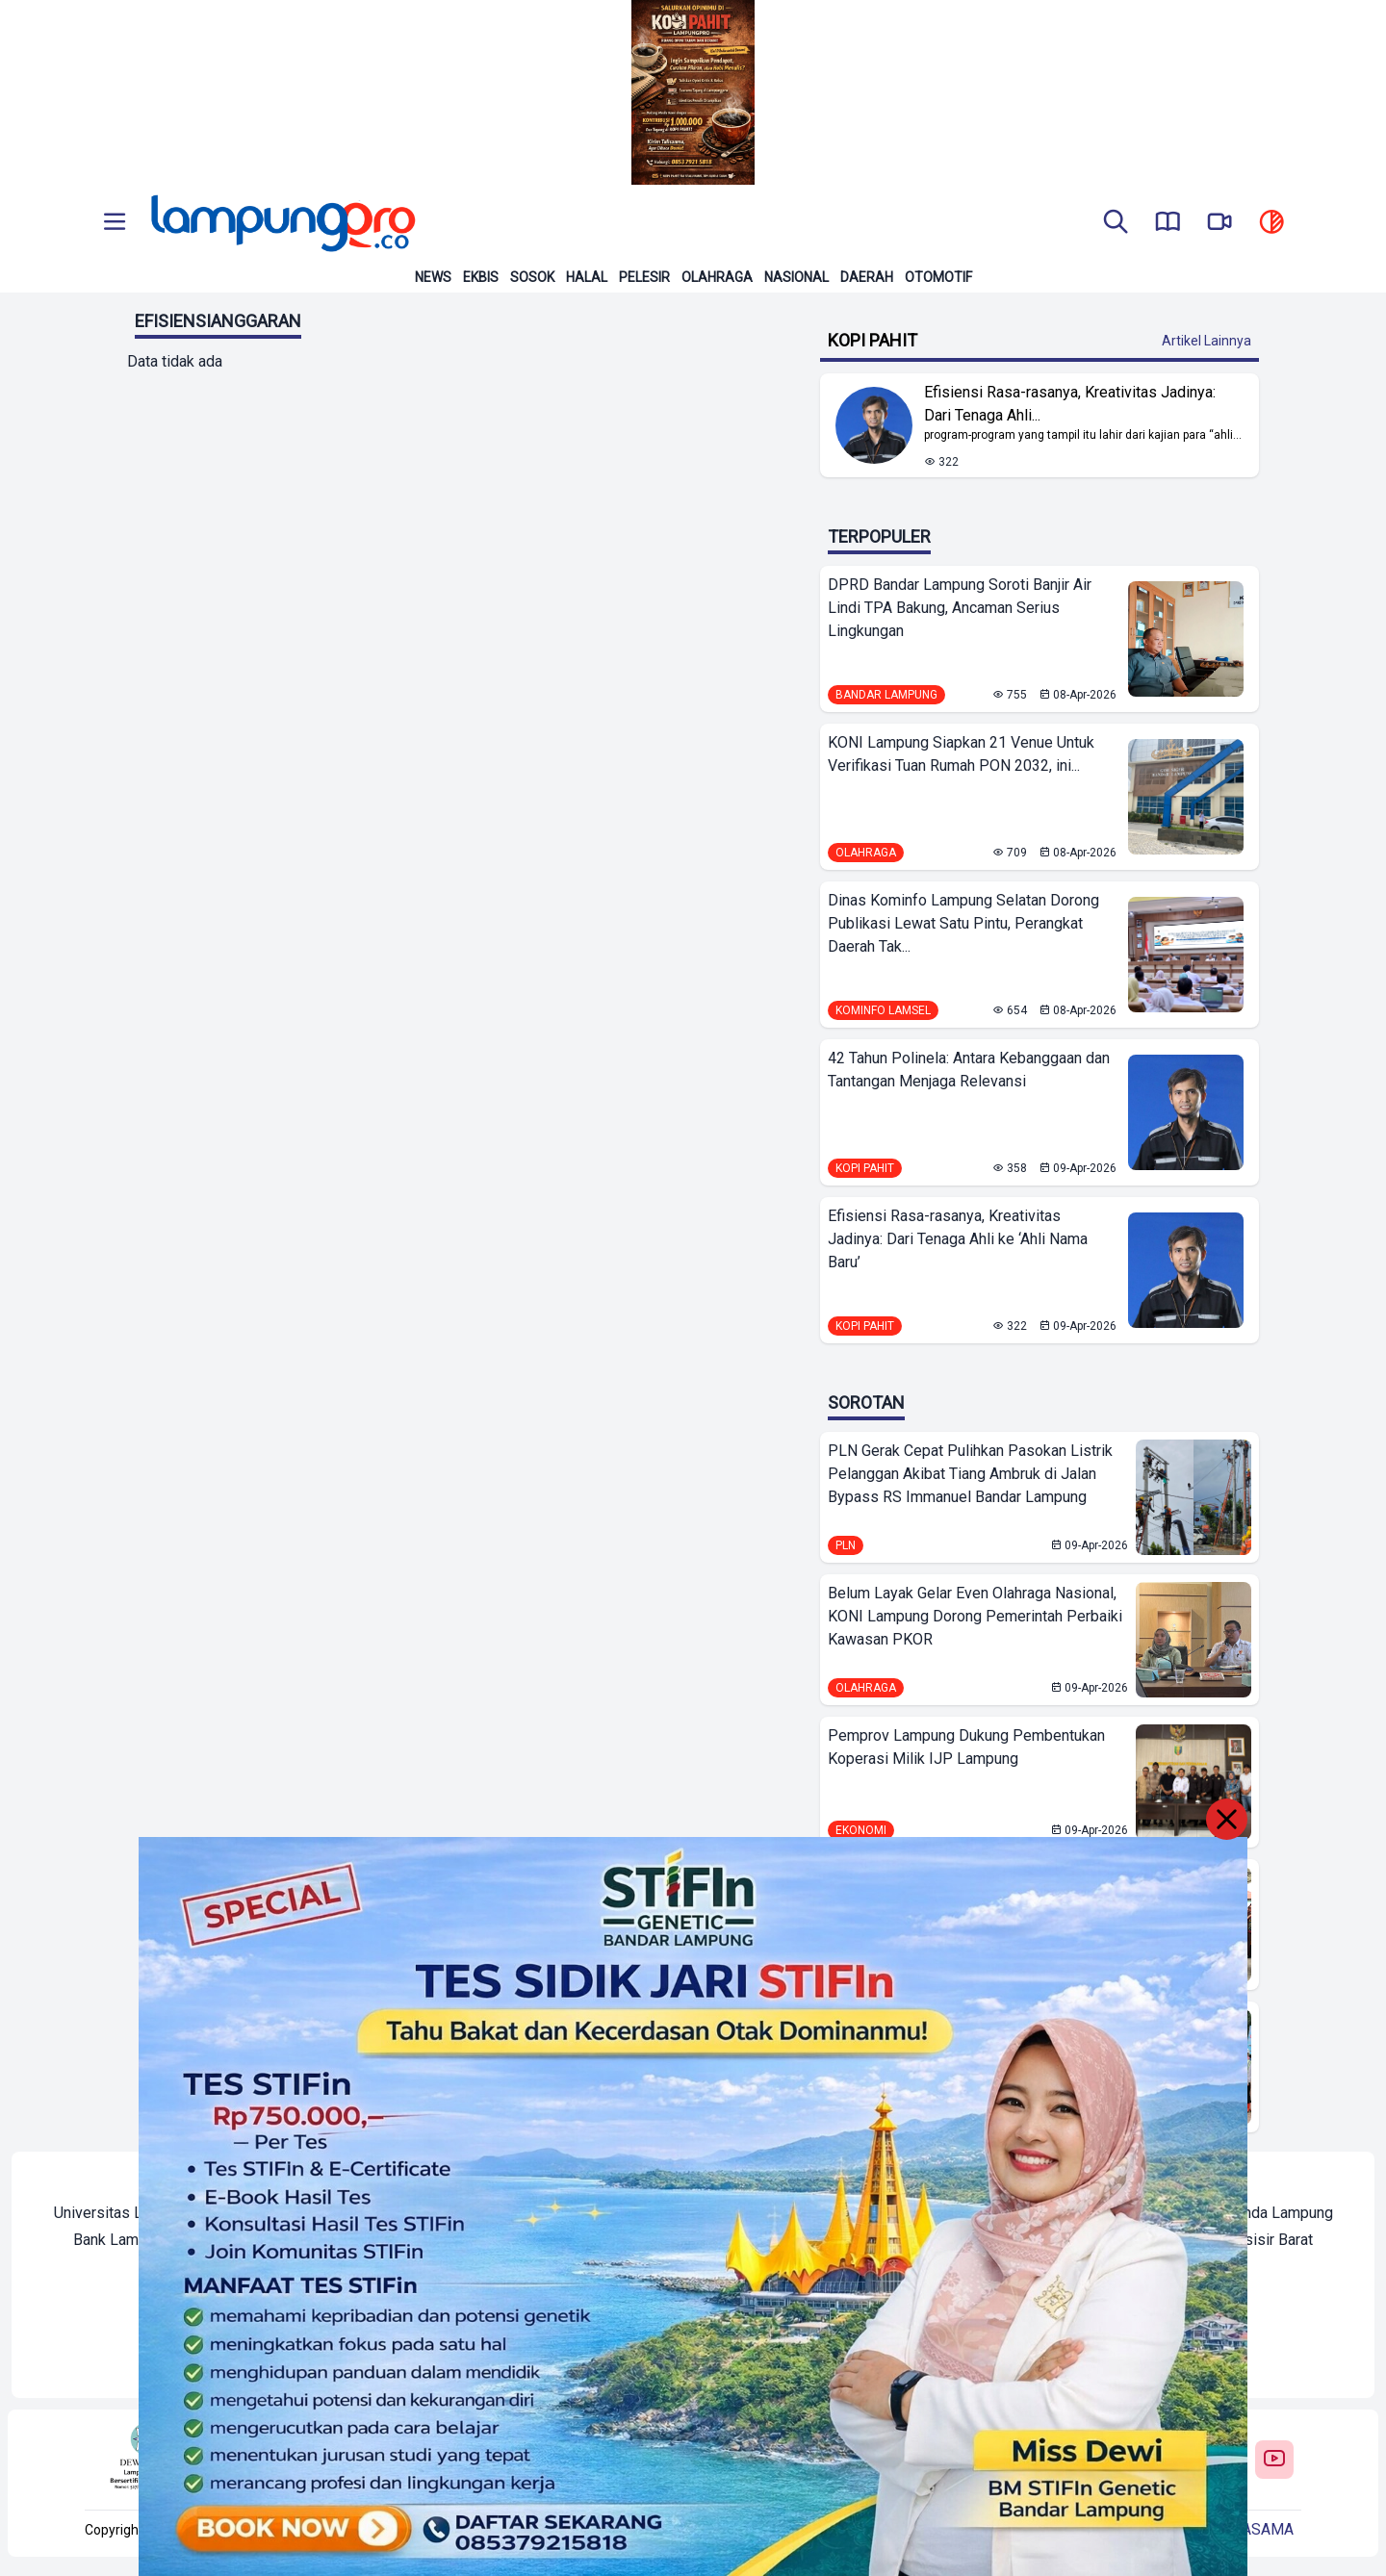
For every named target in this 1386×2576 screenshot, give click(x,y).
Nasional (796, 277)
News (433, 277)
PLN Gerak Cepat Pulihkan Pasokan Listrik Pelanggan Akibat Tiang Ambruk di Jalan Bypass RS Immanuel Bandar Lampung (970, 1473)
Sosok (532, 277)
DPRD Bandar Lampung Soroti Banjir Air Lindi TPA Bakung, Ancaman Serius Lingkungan (959, 607)
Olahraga (717, 277)
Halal (586, 277)
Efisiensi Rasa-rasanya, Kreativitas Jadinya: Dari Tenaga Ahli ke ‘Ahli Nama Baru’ (958, 1239)
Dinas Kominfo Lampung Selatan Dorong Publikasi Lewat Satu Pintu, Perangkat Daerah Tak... (963, 923)
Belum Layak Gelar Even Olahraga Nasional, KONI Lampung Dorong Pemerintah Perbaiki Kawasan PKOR (975, 1616)
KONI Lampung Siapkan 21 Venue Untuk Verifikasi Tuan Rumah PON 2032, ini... (961, 754)
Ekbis (481, 277)
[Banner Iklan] (693, 92)
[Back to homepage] (281, 223)
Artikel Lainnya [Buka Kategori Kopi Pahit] (1206, 340)
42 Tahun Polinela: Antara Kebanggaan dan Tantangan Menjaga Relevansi (969, 1069)
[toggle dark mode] (1271, 223)
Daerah (866, 277)
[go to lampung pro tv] (1219, 223)
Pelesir (644, 277)
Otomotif (938, 277)
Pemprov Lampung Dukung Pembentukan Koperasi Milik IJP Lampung (966, 1747)
